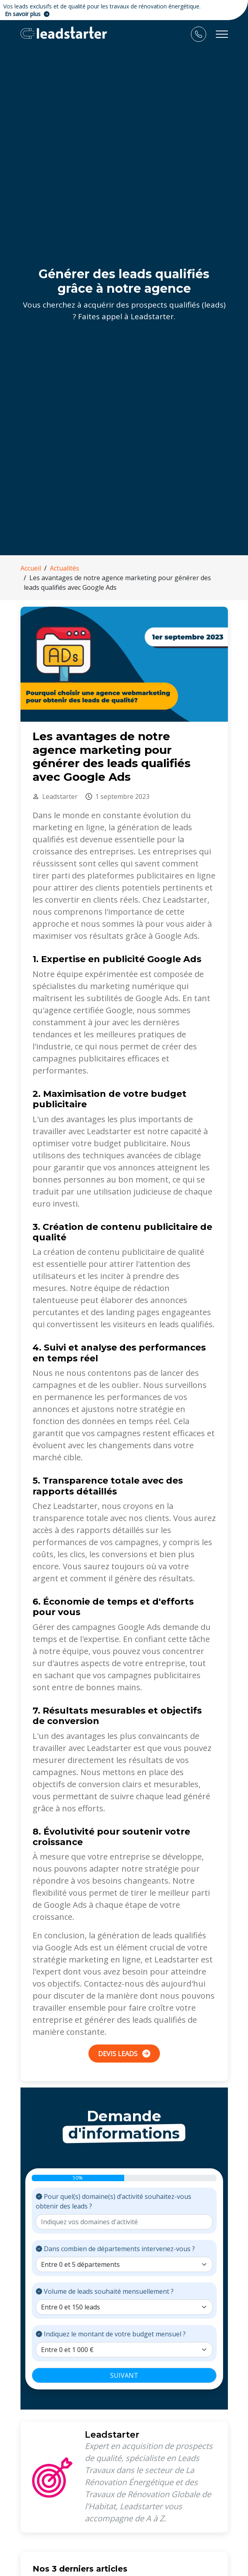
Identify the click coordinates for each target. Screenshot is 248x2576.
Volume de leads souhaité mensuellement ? (105, 2291)
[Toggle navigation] (222, 34)
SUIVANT (124, 2375)
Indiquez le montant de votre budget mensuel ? (111, 2334)
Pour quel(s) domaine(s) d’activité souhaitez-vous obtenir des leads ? (113, 2201)
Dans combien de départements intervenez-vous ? (115, 2248)
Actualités (64, 568)
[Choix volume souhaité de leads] (124, 2307)
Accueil (30, 568)
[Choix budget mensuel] (124, 2349)
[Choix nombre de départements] (124, 2264)
